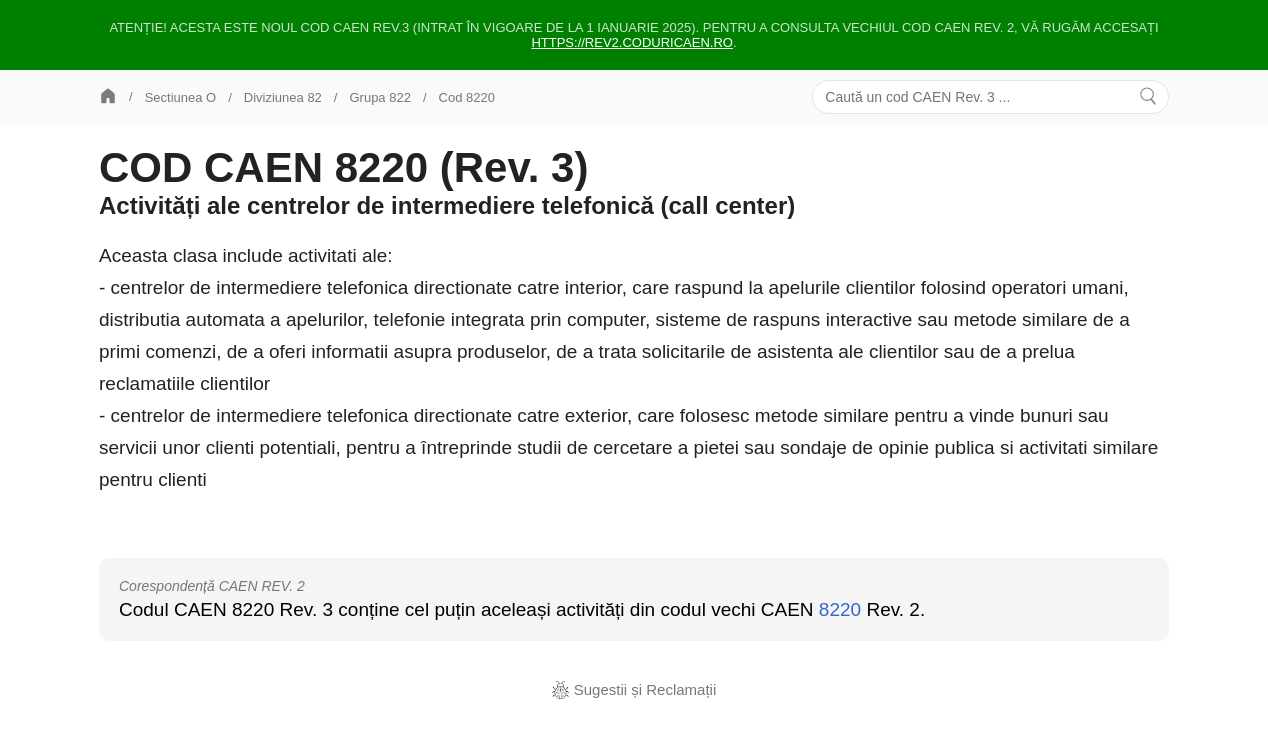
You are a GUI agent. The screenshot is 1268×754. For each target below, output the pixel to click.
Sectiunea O (181, 97)
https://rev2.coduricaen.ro (632, 42)
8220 (840, 609)
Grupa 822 (379, 97)
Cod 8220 (467, 97)
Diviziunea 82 (283, 97)
